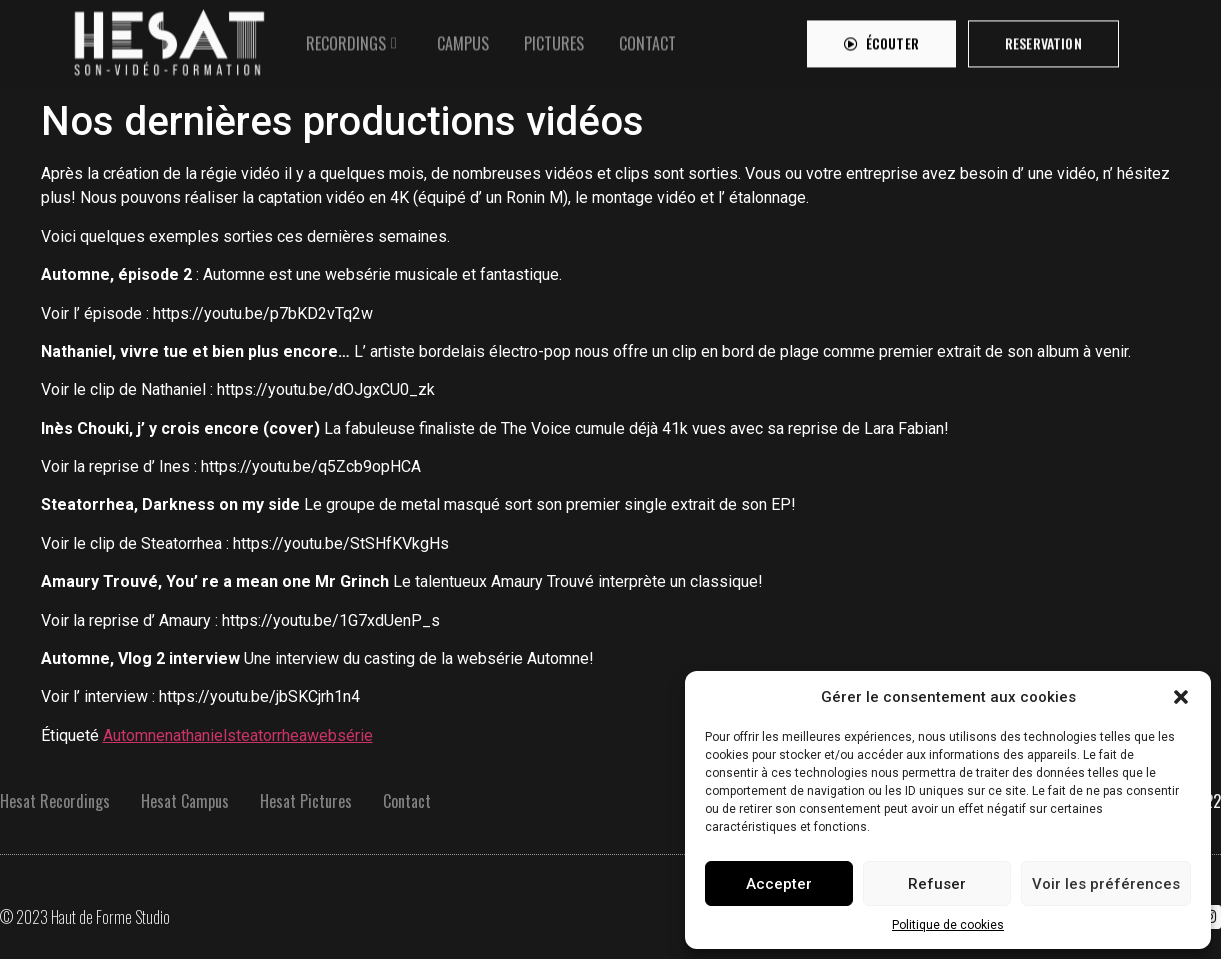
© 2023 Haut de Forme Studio (85, 917)
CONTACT (647, 39)
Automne (134, 735)
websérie (340, 735)
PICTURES (554, 39)
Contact (407, 801)
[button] (1181, 697)
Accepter (779, 884)
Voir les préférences (1106, 884)
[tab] (354, 39)
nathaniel (196, 735)
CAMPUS (463, 39)
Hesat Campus (185, 801)
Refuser (937, 884)
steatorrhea (267, 735)
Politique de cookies (948, 925)
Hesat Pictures (306, 801)
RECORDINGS (346, 39)
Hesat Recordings (55, 801)
